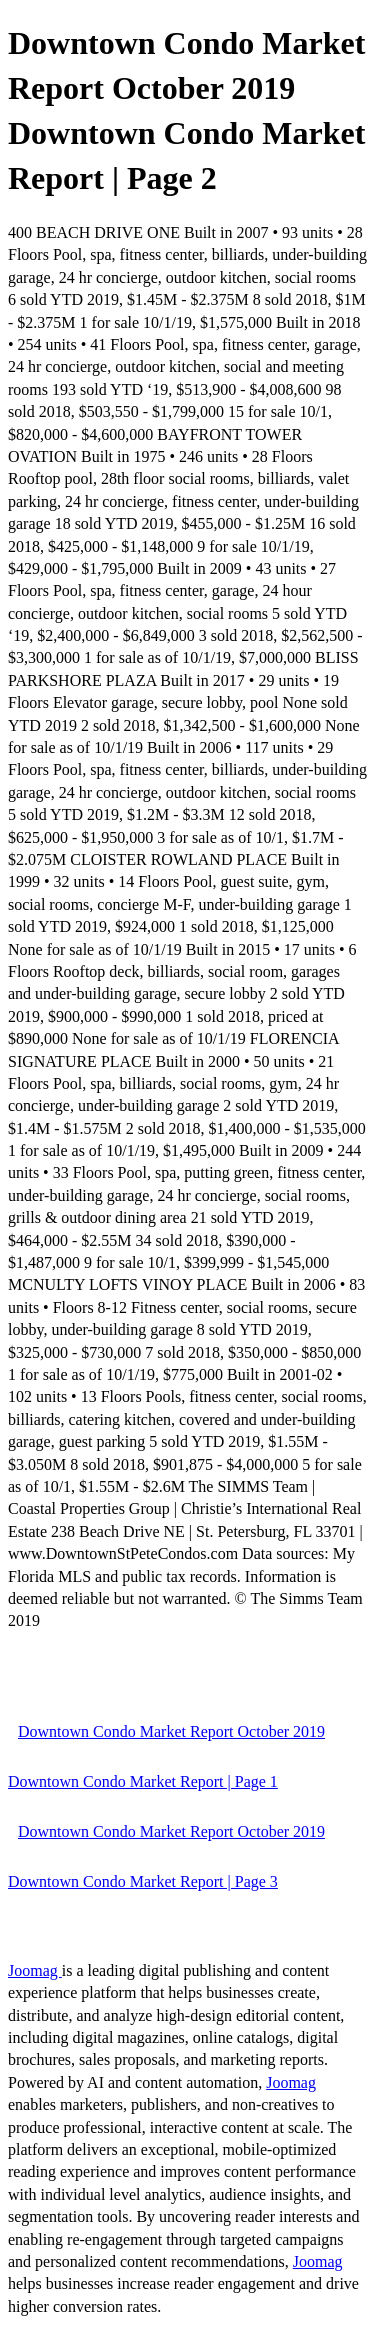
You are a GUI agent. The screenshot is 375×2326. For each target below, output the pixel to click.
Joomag (35, 1970)
